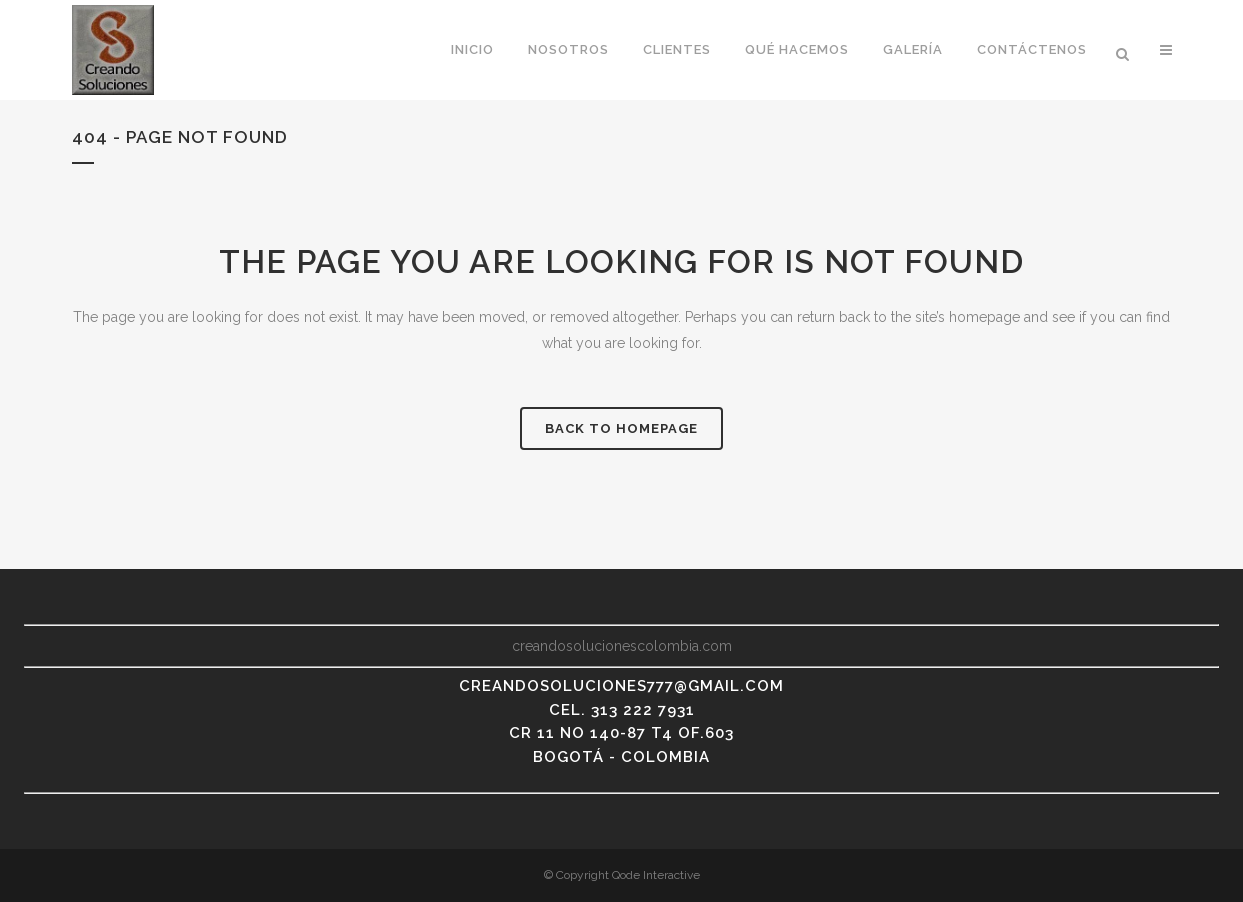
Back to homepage (621, 428)
